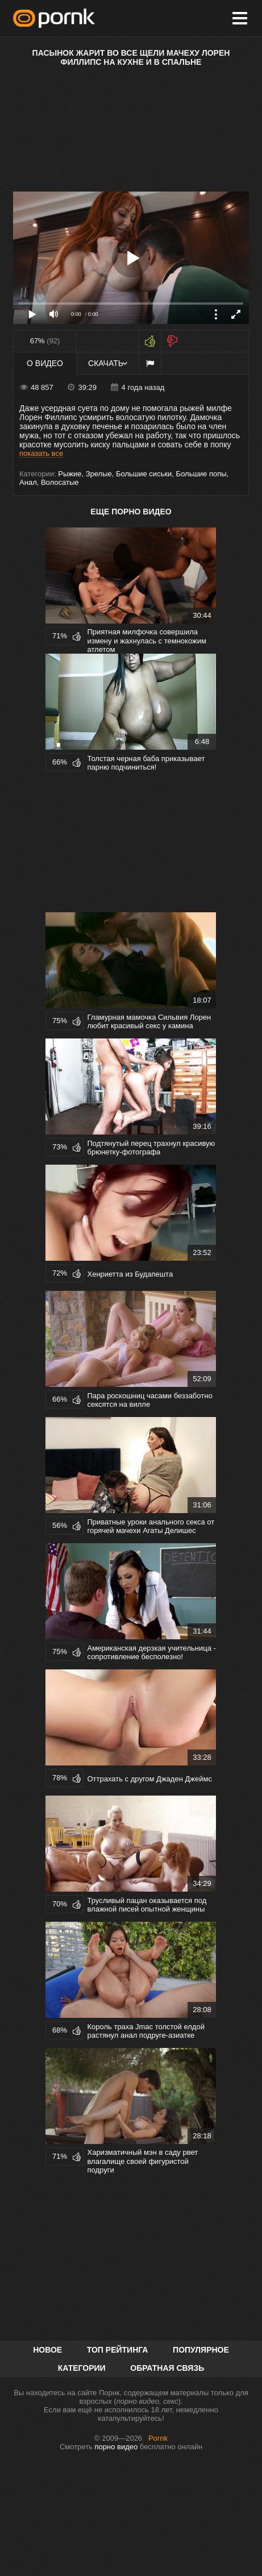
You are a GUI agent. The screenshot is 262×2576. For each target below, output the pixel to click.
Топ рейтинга (117, 2349)
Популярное (201, 2349)
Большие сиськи (144, 474)
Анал (28, 482)
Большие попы (201, 474)
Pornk (158, 2438)
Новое (47, 2349)
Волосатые (60, 482)
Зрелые (99, 474)
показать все (41, 453)
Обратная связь (167, 2368)
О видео (45, 363)
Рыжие (69, 474)
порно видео (116, 2446)
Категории (82, 2368)
